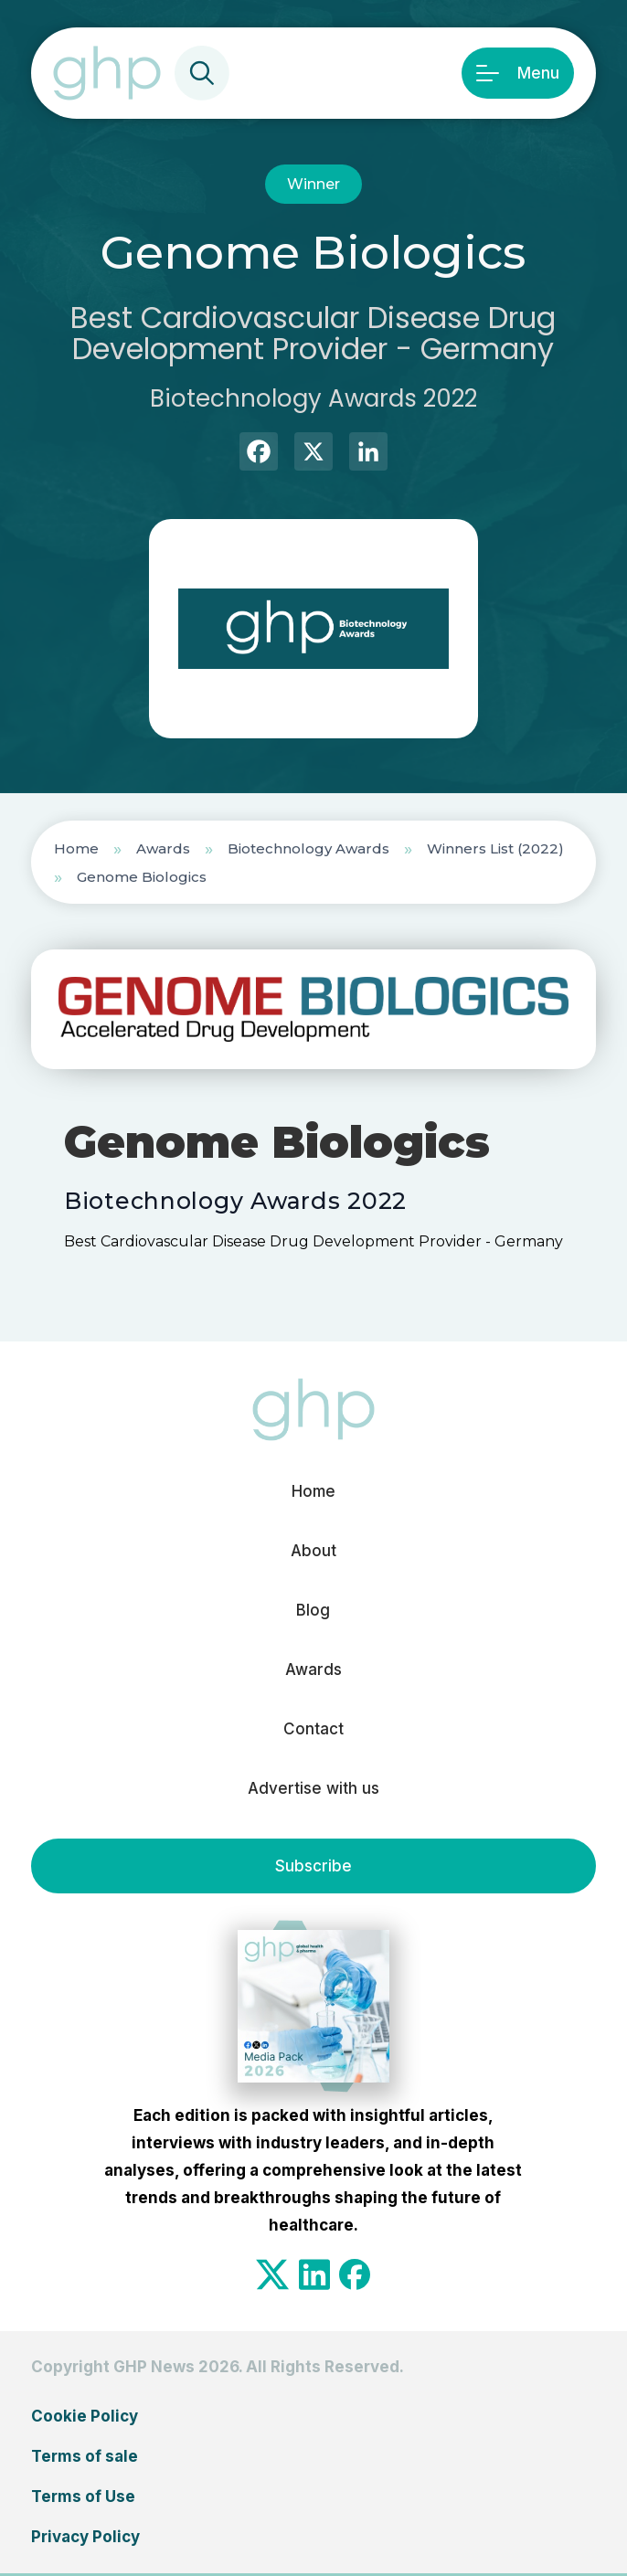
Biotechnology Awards (308, 848)
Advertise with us (313, 1788)
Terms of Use (83, 2496)
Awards (163, 848)
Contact (313, 1729)
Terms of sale (84, 2456)
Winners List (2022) (495, 848)
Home (76, 848)
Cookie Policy (84, 2416)
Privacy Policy (85, 2537)
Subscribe (313, 1866)
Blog (313, 1610)
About (313, 1551)
